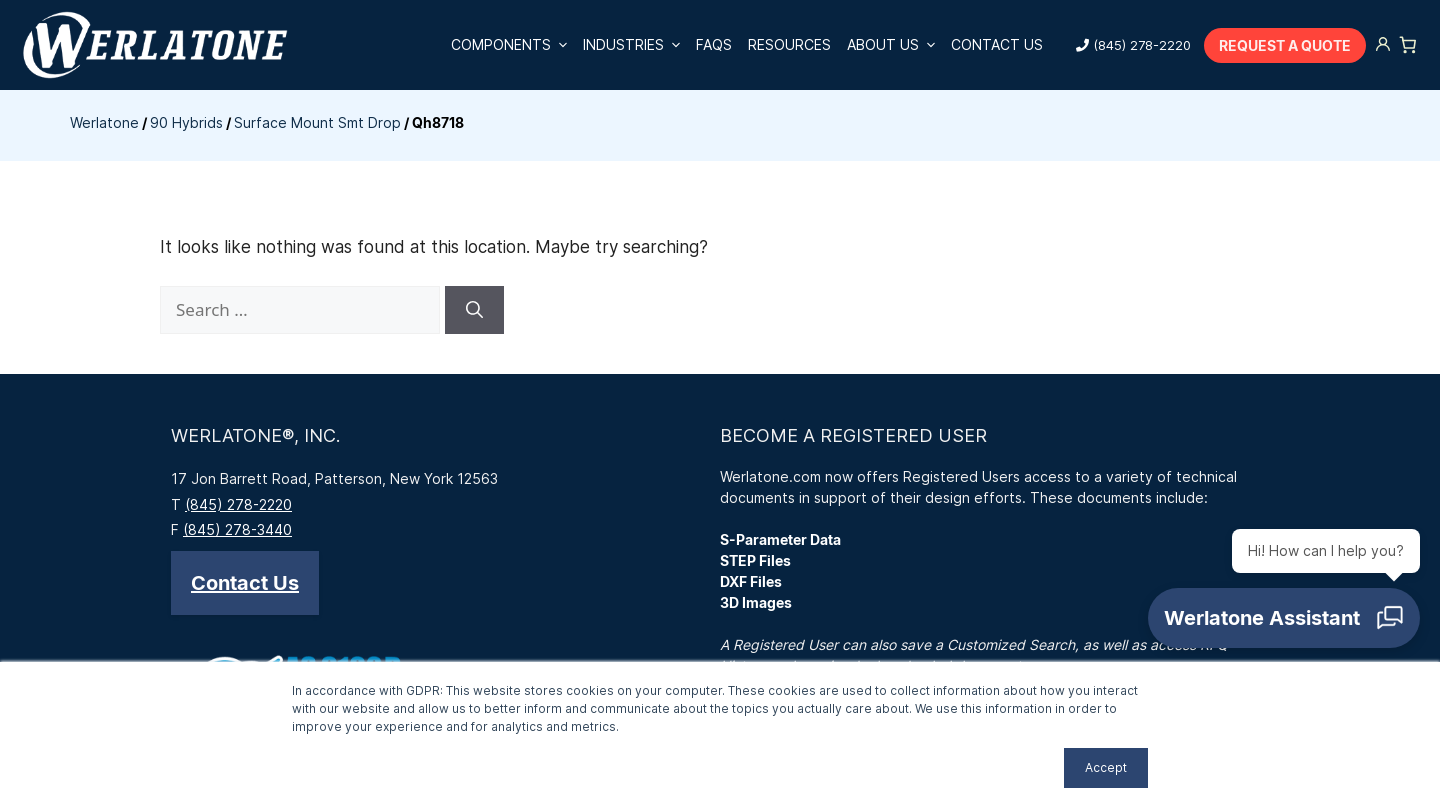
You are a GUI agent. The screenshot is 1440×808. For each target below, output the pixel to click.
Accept (1106, 767)
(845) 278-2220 (1142, 45)
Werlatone (104, 122)
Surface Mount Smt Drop (317, 122)
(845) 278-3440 (237, 529)
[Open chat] (1284, 618)
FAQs (714, 44)
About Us (895, 45)
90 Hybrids (186, 122)
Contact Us (997, 44)
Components (513, 45)
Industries (635, 45)
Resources (789, 44)
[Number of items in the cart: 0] (1408, 45)
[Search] (474, 310)
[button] (245, 583)
